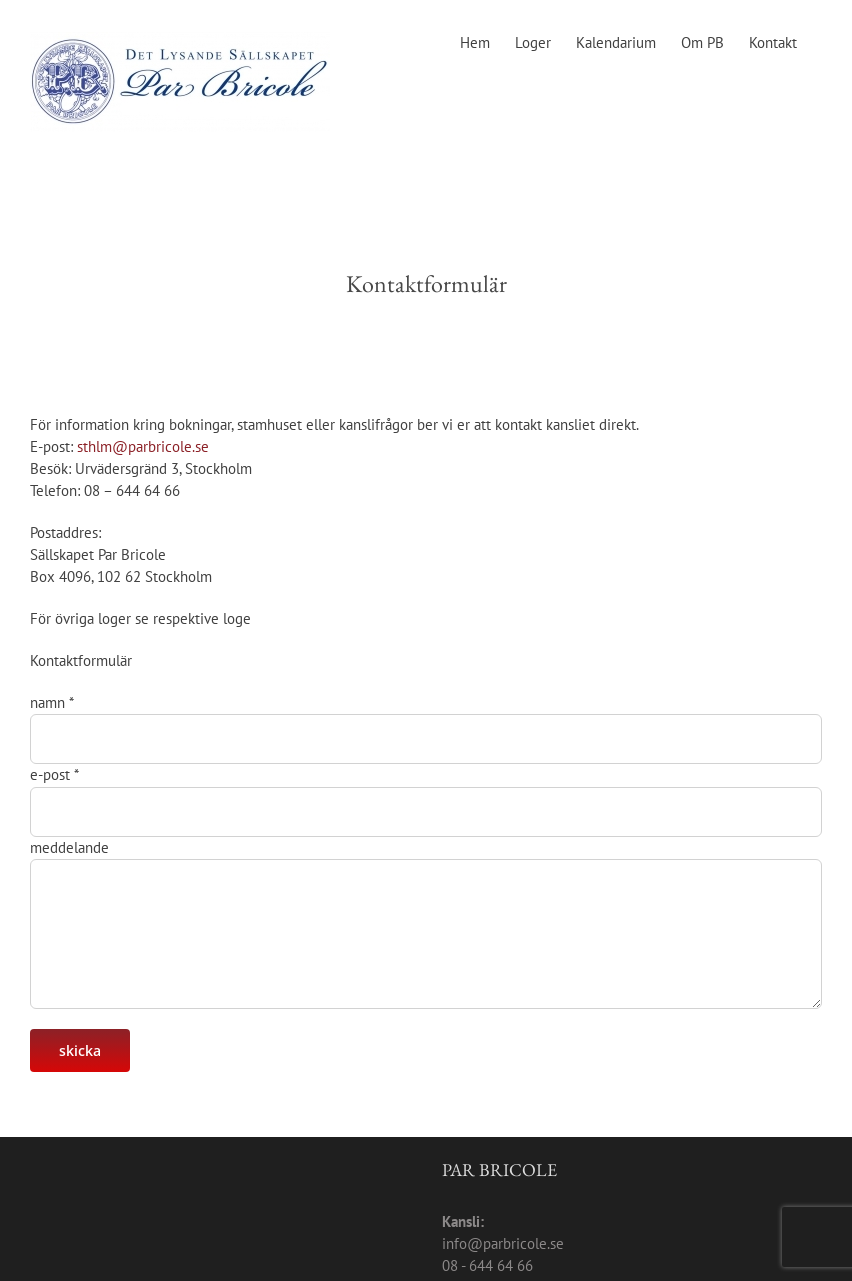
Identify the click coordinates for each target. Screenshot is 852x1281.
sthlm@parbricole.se (143, 446)
